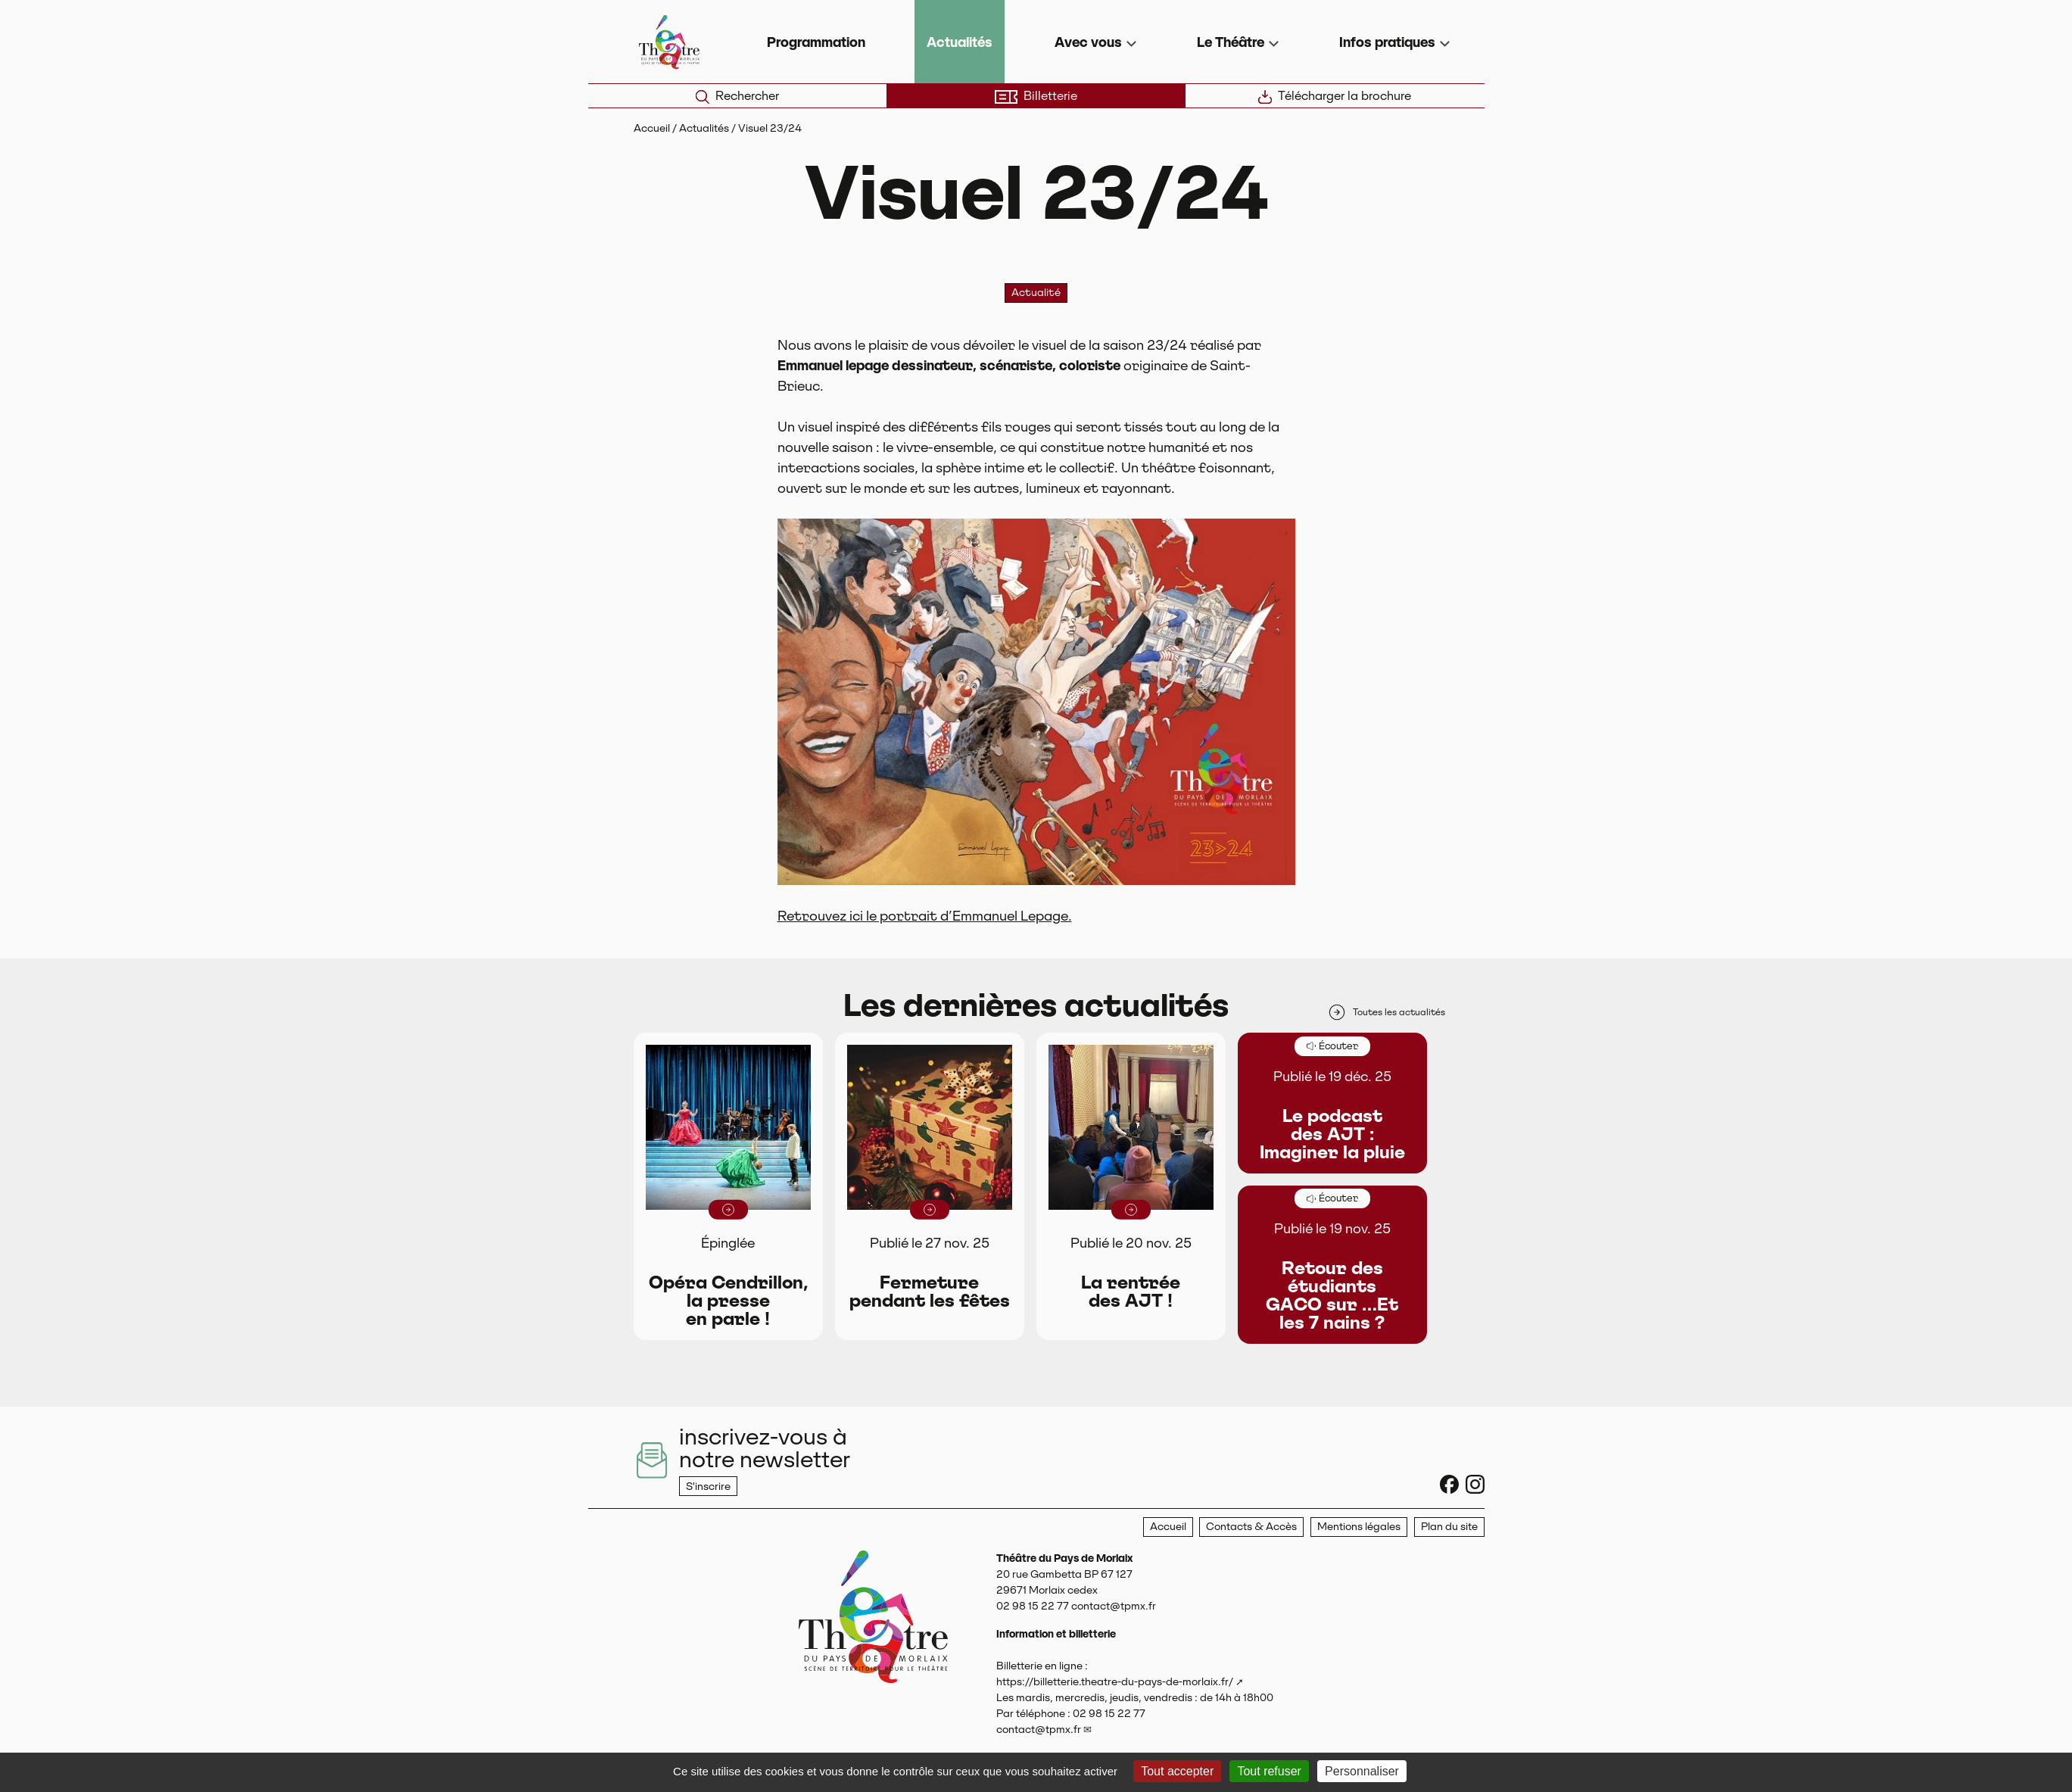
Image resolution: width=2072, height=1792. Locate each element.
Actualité (1036, 292)
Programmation (816, 42)
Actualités (959, 42)
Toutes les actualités (1386, 1012)
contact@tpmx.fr (1038, 1729)
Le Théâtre (1230, 42)
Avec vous (1088, 42)
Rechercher (737, 96)
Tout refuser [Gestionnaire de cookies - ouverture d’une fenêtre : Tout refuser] (1269, 1771)
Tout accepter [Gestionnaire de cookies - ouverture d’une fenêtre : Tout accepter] (1177, 1771)
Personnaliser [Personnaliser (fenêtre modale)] (1362, 1771)
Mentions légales (1359, 1526)
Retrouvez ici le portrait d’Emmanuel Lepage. (924, 916)
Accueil (652, 128)
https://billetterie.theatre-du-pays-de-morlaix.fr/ (1114, 1681)
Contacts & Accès (1251, 1526)
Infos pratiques (1387, 42)
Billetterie (1036, 96)
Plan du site (1449, 1526)
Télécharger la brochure (1334, 96)
